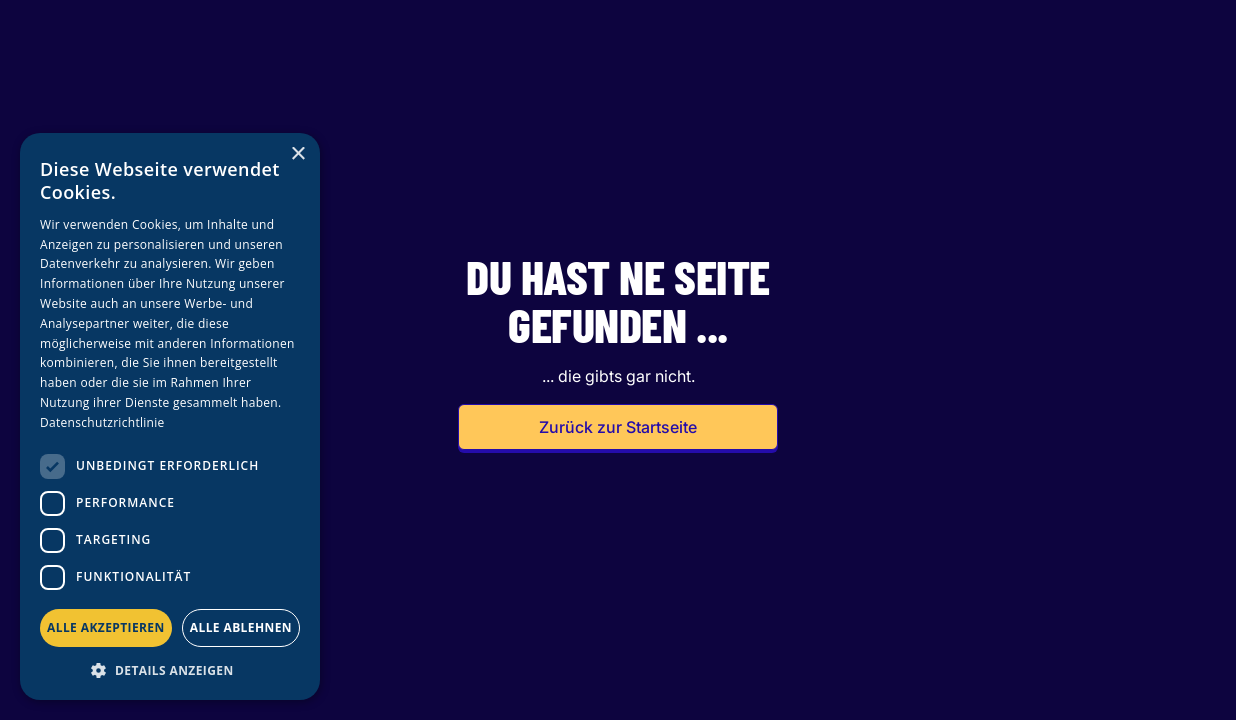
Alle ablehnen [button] (241, 627)
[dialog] (170, 416)
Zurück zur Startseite (618, 427)
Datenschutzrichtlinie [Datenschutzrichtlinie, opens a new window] (102, 422)
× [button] (297, 154)
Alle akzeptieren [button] (106, 627)
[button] (170, 670)
